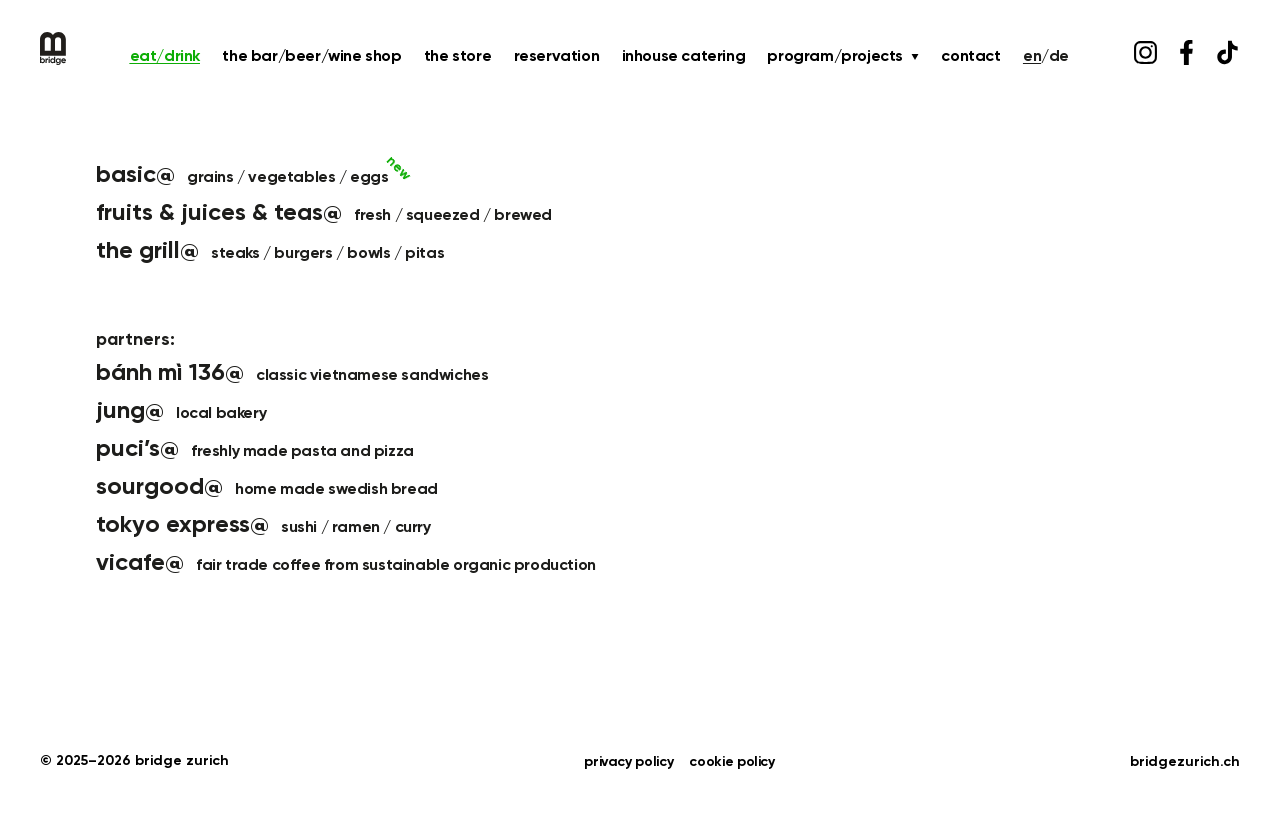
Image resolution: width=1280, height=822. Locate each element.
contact (970, 57)
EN (1032, 57)
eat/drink (165, 57)
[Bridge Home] (53, 48)
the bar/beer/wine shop (311, 57)
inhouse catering (684, 57)
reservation (557, 57)
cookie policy (731, 762)
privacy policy (628, 762)
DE (1059, 57)
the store (457, 57)
